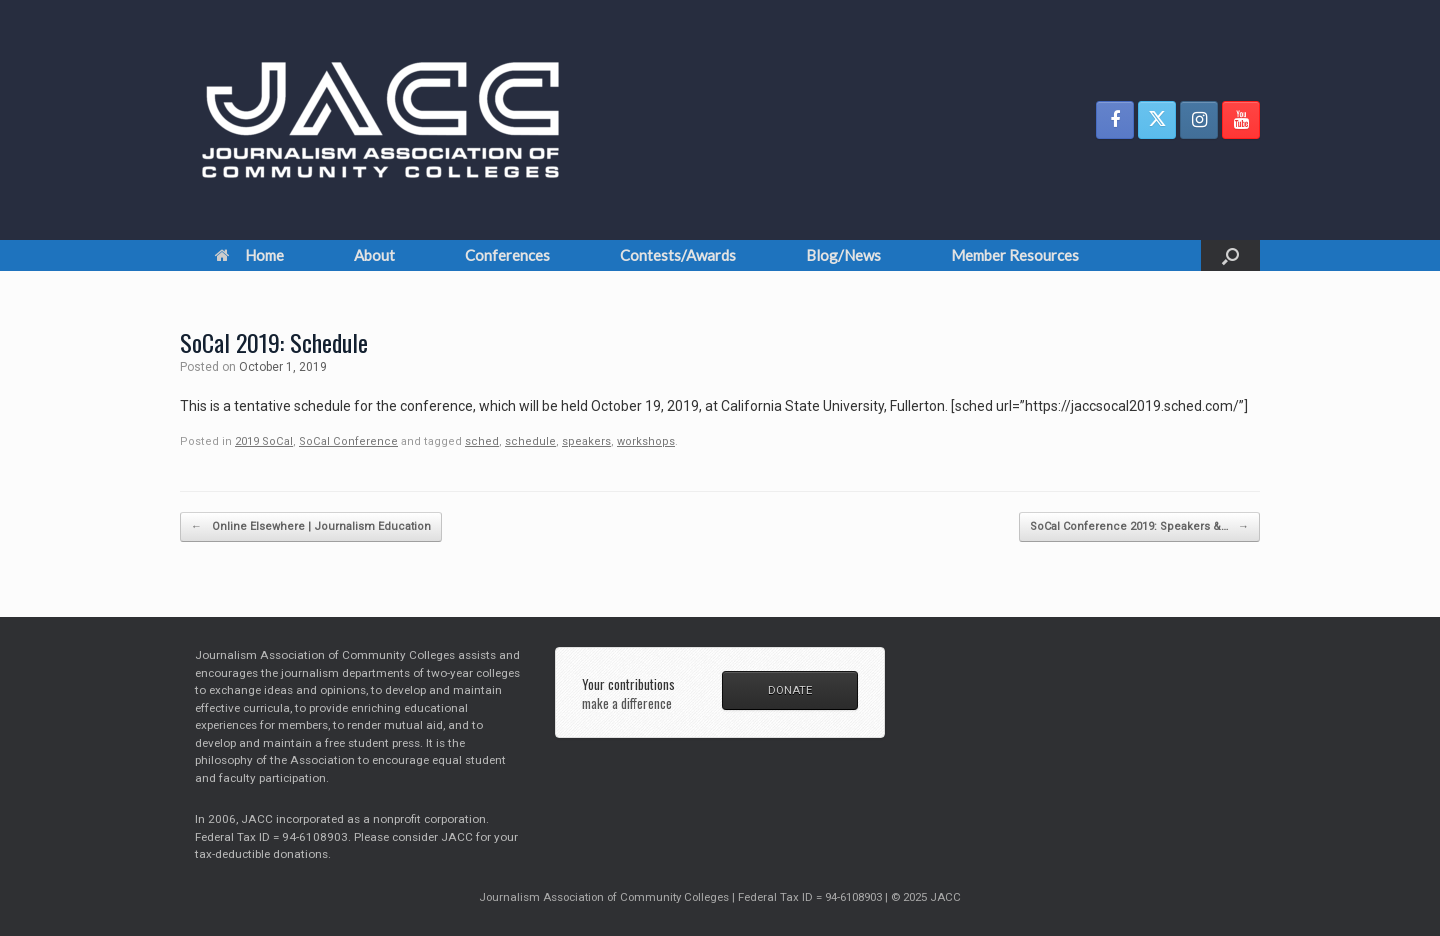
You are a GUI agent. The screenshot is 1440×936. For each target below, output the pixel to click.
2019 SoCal (264, 441)
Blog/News (843, 255)
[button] (1230, 255)
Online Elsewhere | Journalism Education (311, 527)
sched (482, 441)
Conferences (507, 255)
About (374, 255)
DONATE (790, 690)
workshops (646, 441)
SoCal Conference (348, 441)
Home (249, 255)
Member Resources (1015, 255)
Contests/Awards (678, 255)
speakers (586, 441)
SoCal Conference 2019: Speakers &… (1139, 527)
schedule (530, 441)
